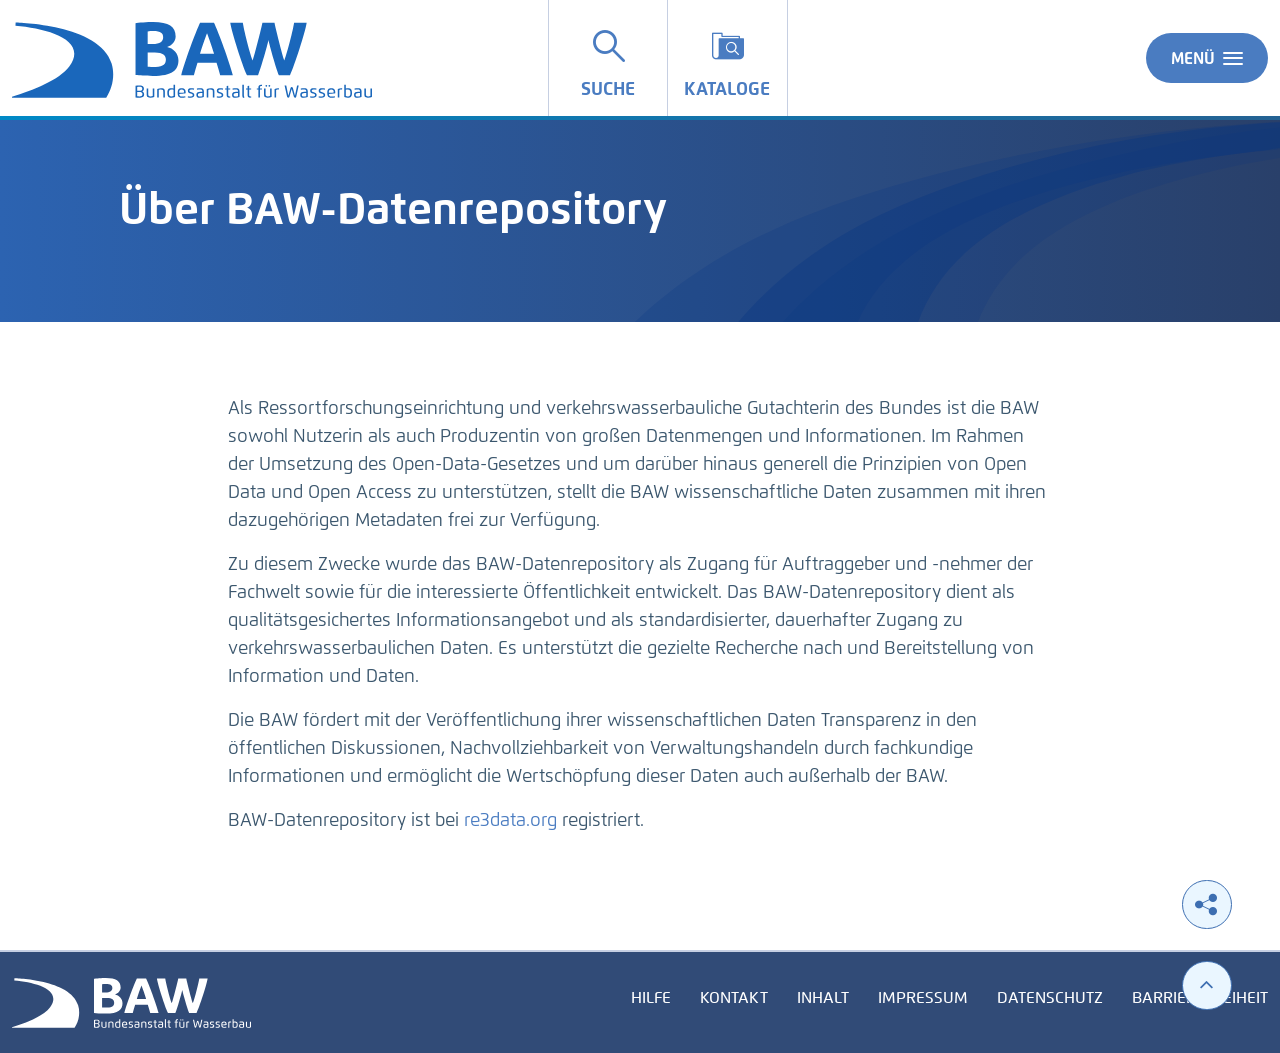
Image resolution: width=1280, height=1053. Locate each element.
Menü (1207, 58)
